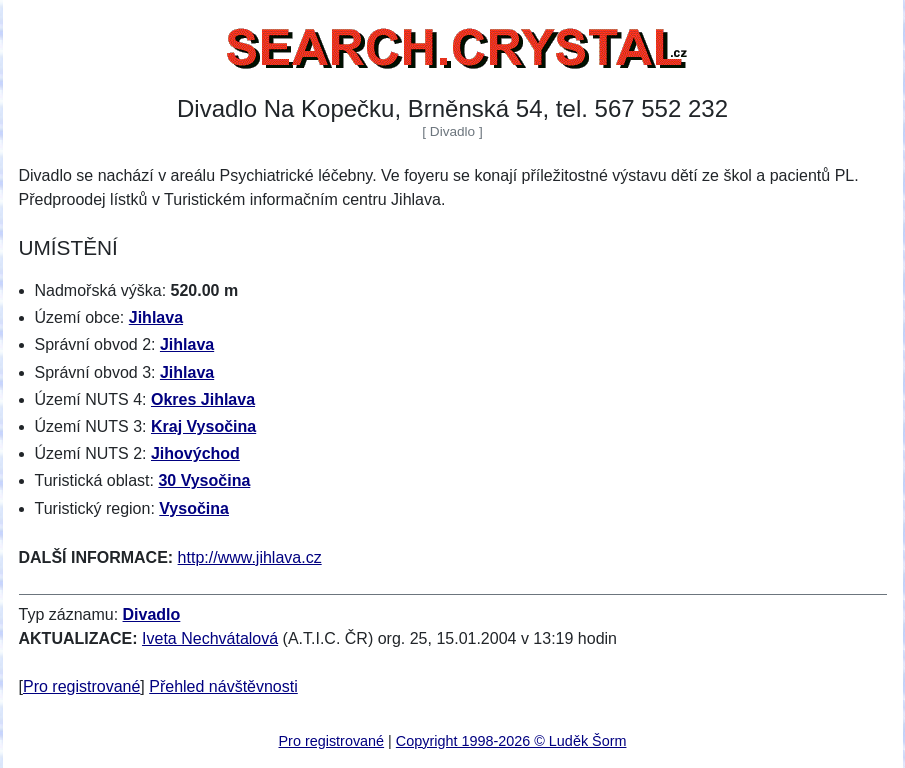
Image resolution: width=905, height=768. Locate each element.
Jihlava (156, 317)
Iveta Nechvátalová (210, 638)
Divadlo (152, 614)
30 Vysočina (204, 480)
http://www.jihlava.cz (250, 557)
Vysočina (194, 508)
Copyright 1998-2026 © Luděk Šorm (511, 741)
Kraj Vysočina (203, 426)
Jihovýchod (195, 453)
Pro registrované (81, 686)
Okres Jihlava (203, 399)
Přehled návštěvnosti (223, 686)
